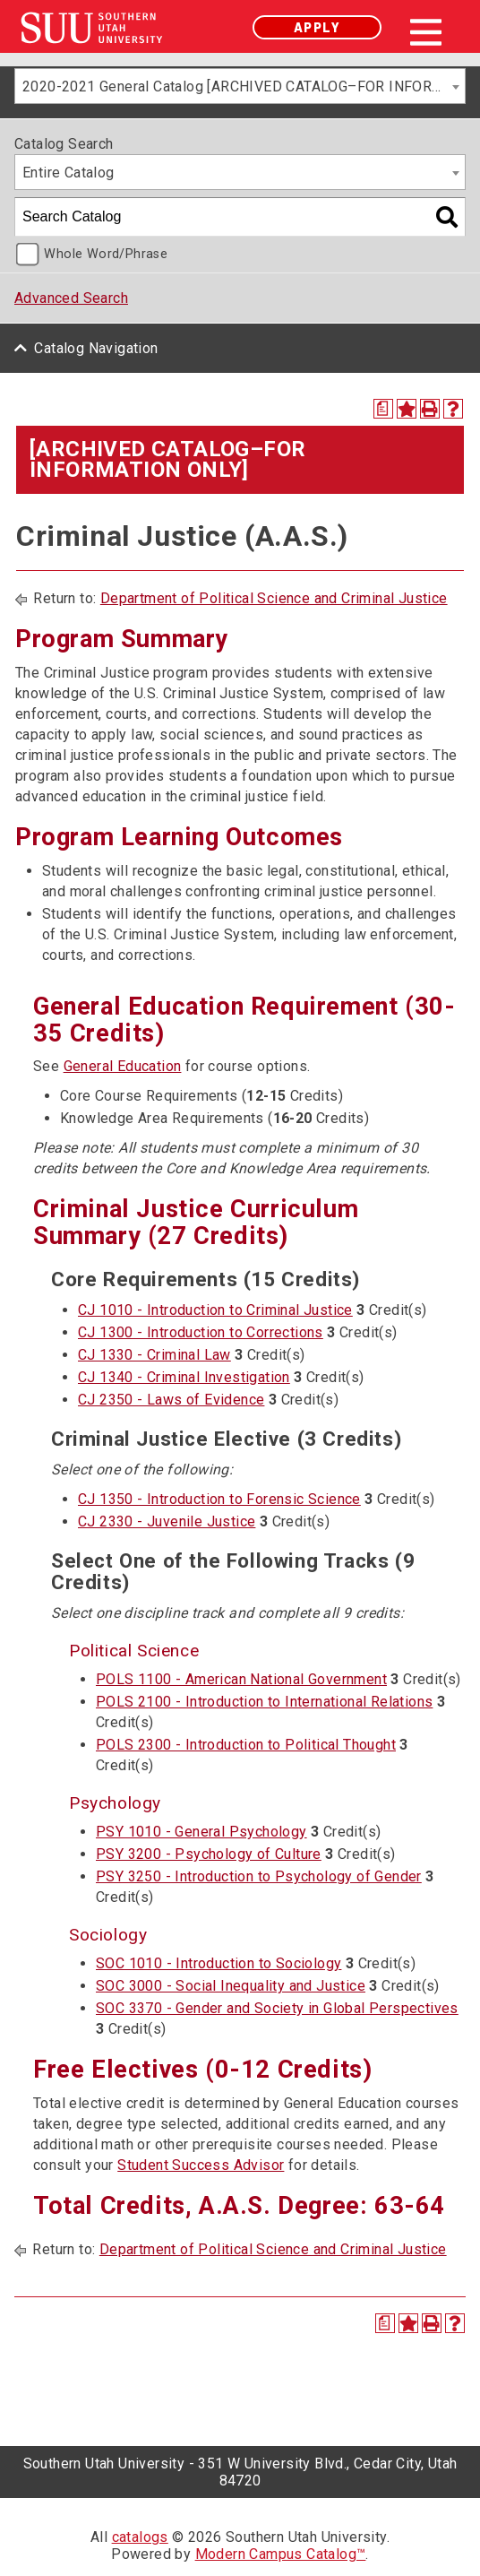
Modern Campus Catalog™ (280, 2554)
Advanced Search (71, 298)
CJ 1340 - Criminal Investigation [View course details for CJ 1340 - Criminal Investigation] (184, 1377)
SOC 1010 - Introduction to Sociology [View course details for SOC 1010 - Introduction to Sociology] (218, 1963)
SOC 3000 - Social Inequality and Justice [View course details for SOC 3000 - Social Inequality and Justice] (230, 1985)
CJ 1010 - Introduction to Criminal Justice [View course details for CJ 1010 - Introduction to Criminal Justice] (215, 1309)
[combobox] (240, 86)
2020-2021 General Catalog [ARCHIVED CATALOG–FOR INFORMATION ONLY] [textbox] (243, 86)
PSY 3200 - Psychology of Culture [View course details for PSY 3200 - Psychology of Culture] (208, 1854)
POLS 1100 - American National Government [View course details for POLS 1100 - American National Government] (241, 1679)
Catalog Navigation (96, 348)
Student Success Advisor (200, 2165)
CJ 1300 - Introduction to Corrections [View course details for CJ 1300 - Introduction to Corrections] (200, 1332)
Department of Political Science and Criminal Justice (274, 598)
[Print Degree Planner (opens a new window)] (383, 409)
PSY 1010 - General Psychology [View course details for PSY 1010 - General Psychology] (201, 1831)
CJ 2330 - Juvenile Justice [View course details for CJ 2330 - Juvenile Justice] (166, 1521)
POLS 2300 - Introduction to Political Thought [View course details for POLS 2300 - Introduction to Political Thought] (246, 1744)
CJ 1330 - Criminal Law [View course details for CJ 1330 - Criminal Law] (154, 1354)
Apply (317, 27)
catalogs (140, 2537)
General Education (123, 1066)
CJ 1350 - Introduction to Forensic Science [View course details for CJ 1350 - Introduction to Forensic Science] (219, 1499)
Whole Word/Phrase (105, 254)
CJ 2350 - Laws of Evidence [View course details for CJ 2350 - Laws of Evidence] (171, 1399)
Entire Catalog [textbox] (68, 172)
